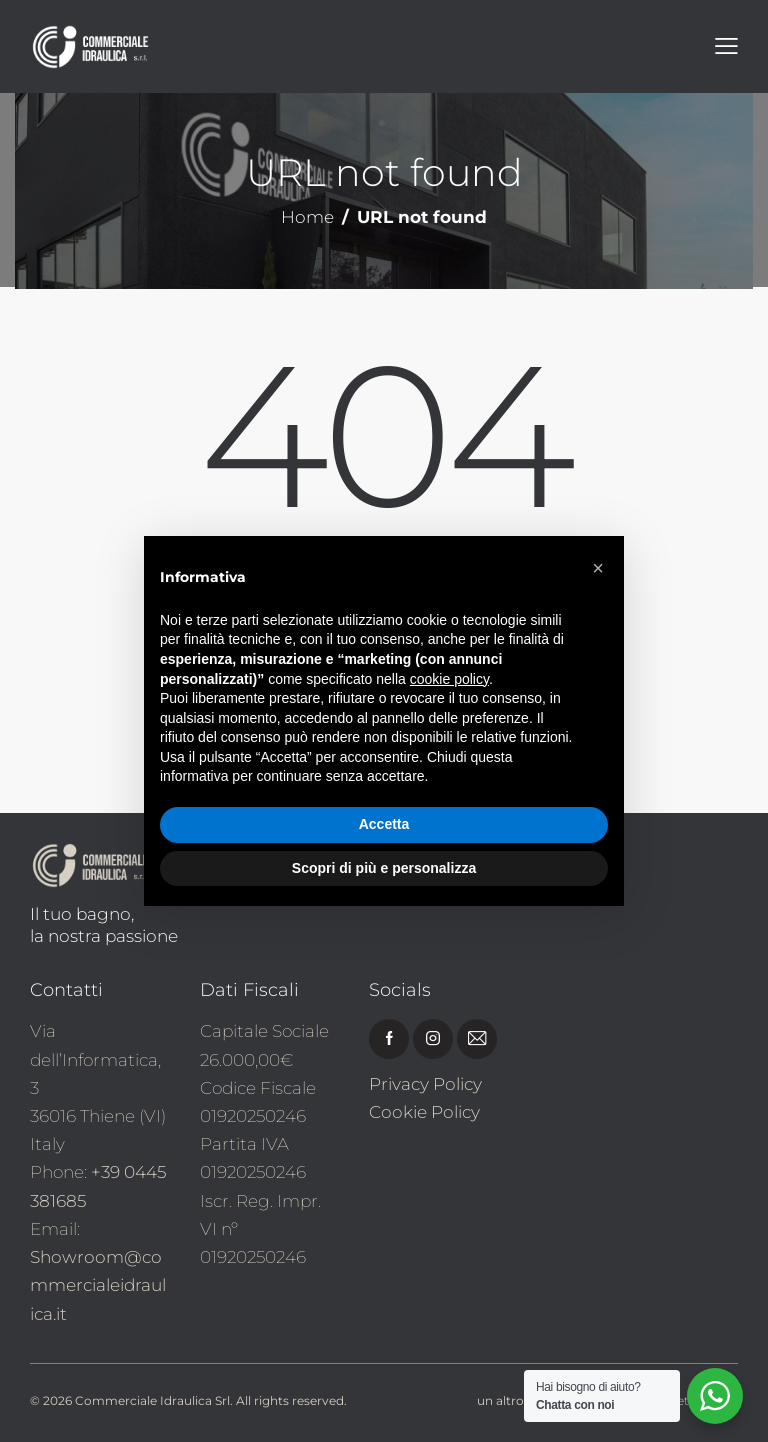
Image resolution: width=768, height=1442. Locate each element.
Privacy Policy (425, 1084)
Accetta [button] (384, 824)
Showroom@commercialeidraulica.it (98, 1285)
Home (307, 217)
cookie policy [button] (449, 679)
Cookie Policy (424, 1112)
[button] (598, 568)
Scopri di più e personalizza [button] (384, 868)
